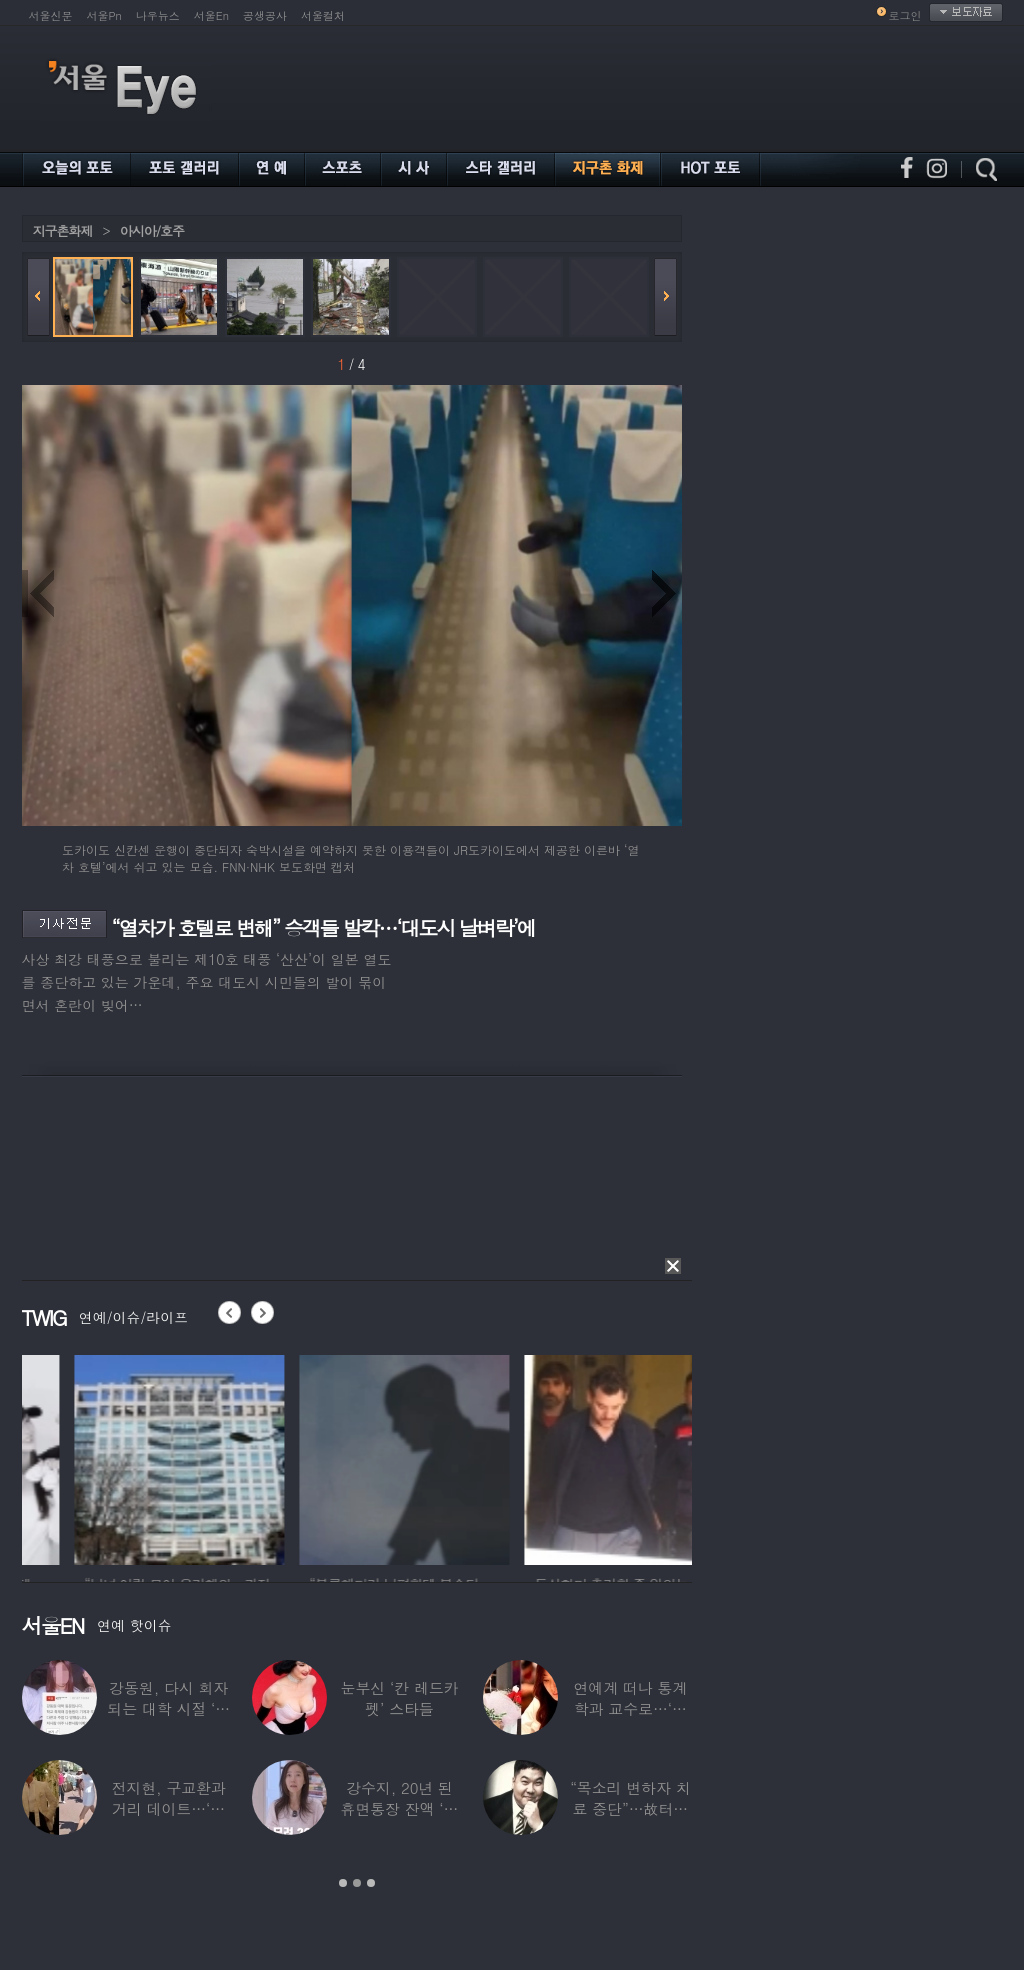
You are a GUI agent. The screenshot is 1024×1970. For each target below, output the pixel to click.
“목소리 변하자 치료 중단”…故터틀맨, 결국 (630, 1808)
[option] (115, 1457)
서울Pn (104, 15)
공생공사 (265, 15)
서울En (211, 15)
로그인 (905, 15)
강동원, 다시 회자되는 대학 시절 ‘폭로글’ (168, 1708)
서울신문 (51, 15)
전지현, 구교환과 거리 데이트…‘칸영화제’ (168, 1808)
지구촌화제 (63, 230)
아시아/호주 (152, 230)
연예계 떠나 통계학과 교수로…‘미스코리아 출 (630, 1708)
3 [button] (371, 1883)
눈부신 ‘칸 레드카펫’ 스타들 (399, 1698)
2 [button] (357, 1883)
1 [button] (343, 1883)
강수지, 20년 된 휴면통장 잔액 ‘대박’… (399, 1808)
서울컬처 (323, 15)
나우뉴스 (158, 15)
